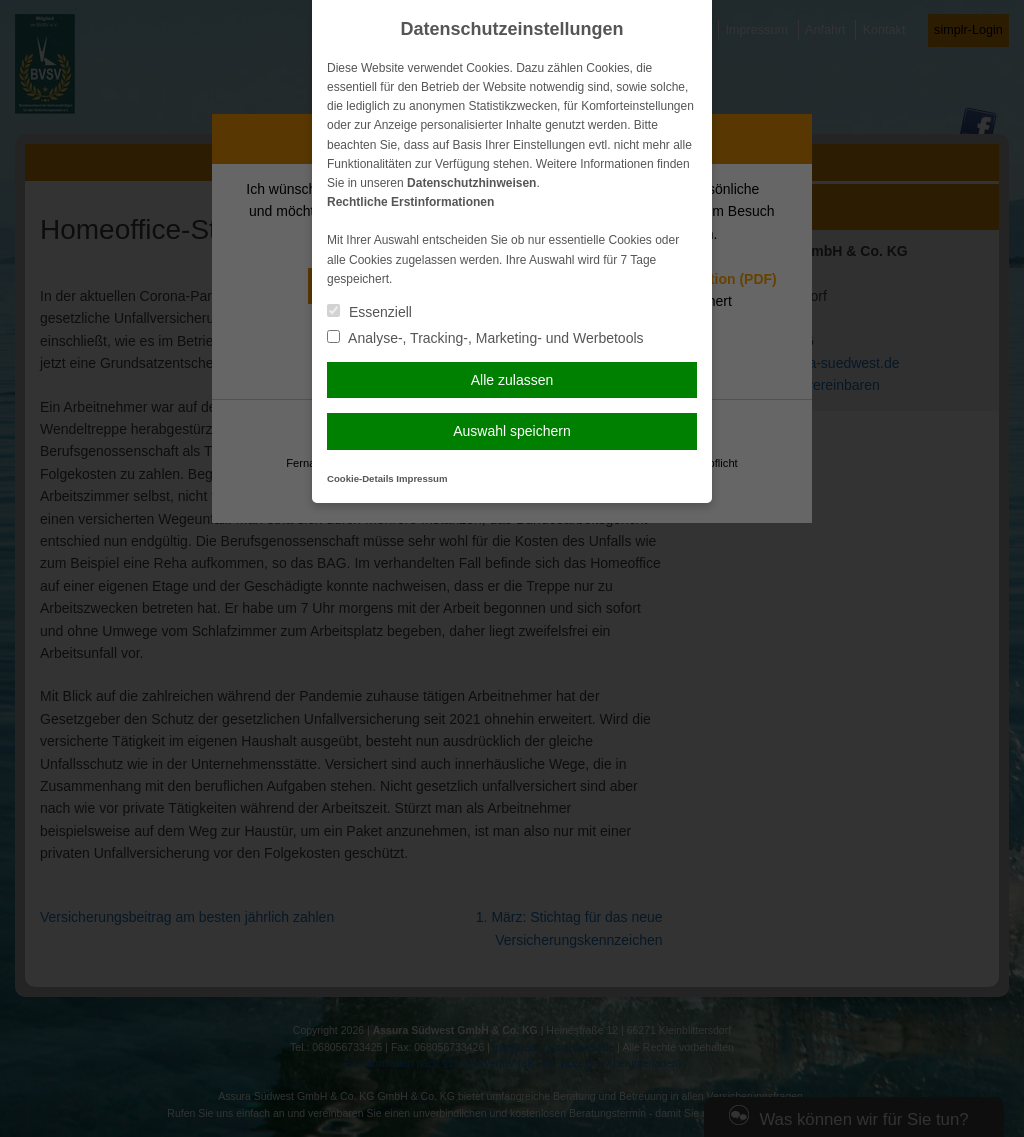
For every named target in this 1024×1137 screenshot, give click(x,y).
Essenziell (369, 312)
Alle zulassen (512, 380)
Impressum (421, 478)
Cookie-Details (360, 478)
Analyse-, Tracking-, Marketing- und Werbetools (485, 338)
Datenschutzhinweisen (471, 183)
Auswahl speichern (512, 431)
